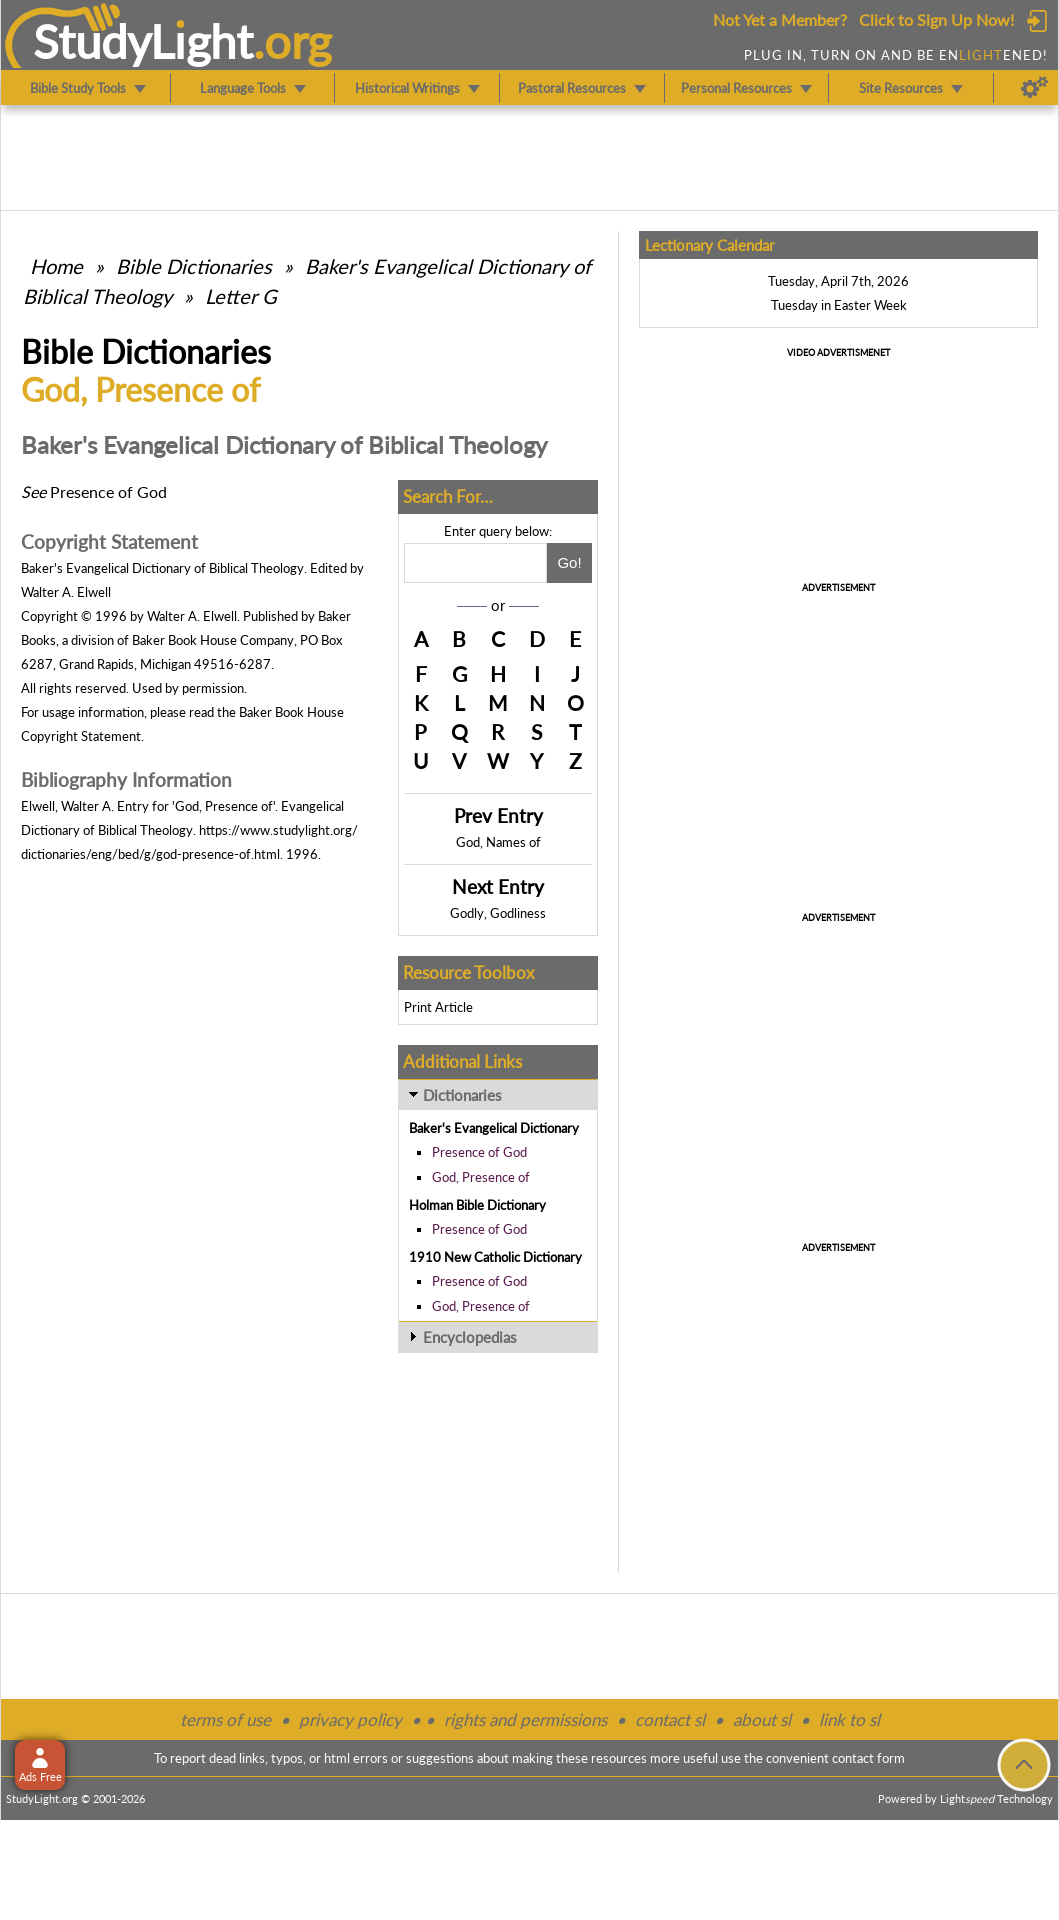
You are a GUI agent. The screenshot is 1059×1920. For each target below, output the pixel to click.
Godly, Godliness (498, 913)
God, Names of (498, 842)
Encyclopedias (470, 1337)
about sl (762, 1719)
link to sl (849, 1719)
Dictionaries (462, 1095)
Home (56, 266)
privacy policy (350, 1719)
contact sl (670, 1719)
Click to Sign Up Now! (936, 19)
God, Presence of (481, 1177)
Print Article (438, 1007)
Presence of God (479, 1152)
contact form (868, 1758)
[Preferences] (1034, 88)
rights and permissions (525, 1719)
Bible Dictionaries (194, 266)
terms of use (225, 1719)
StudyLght (143, 41)
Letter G (241, 296)
